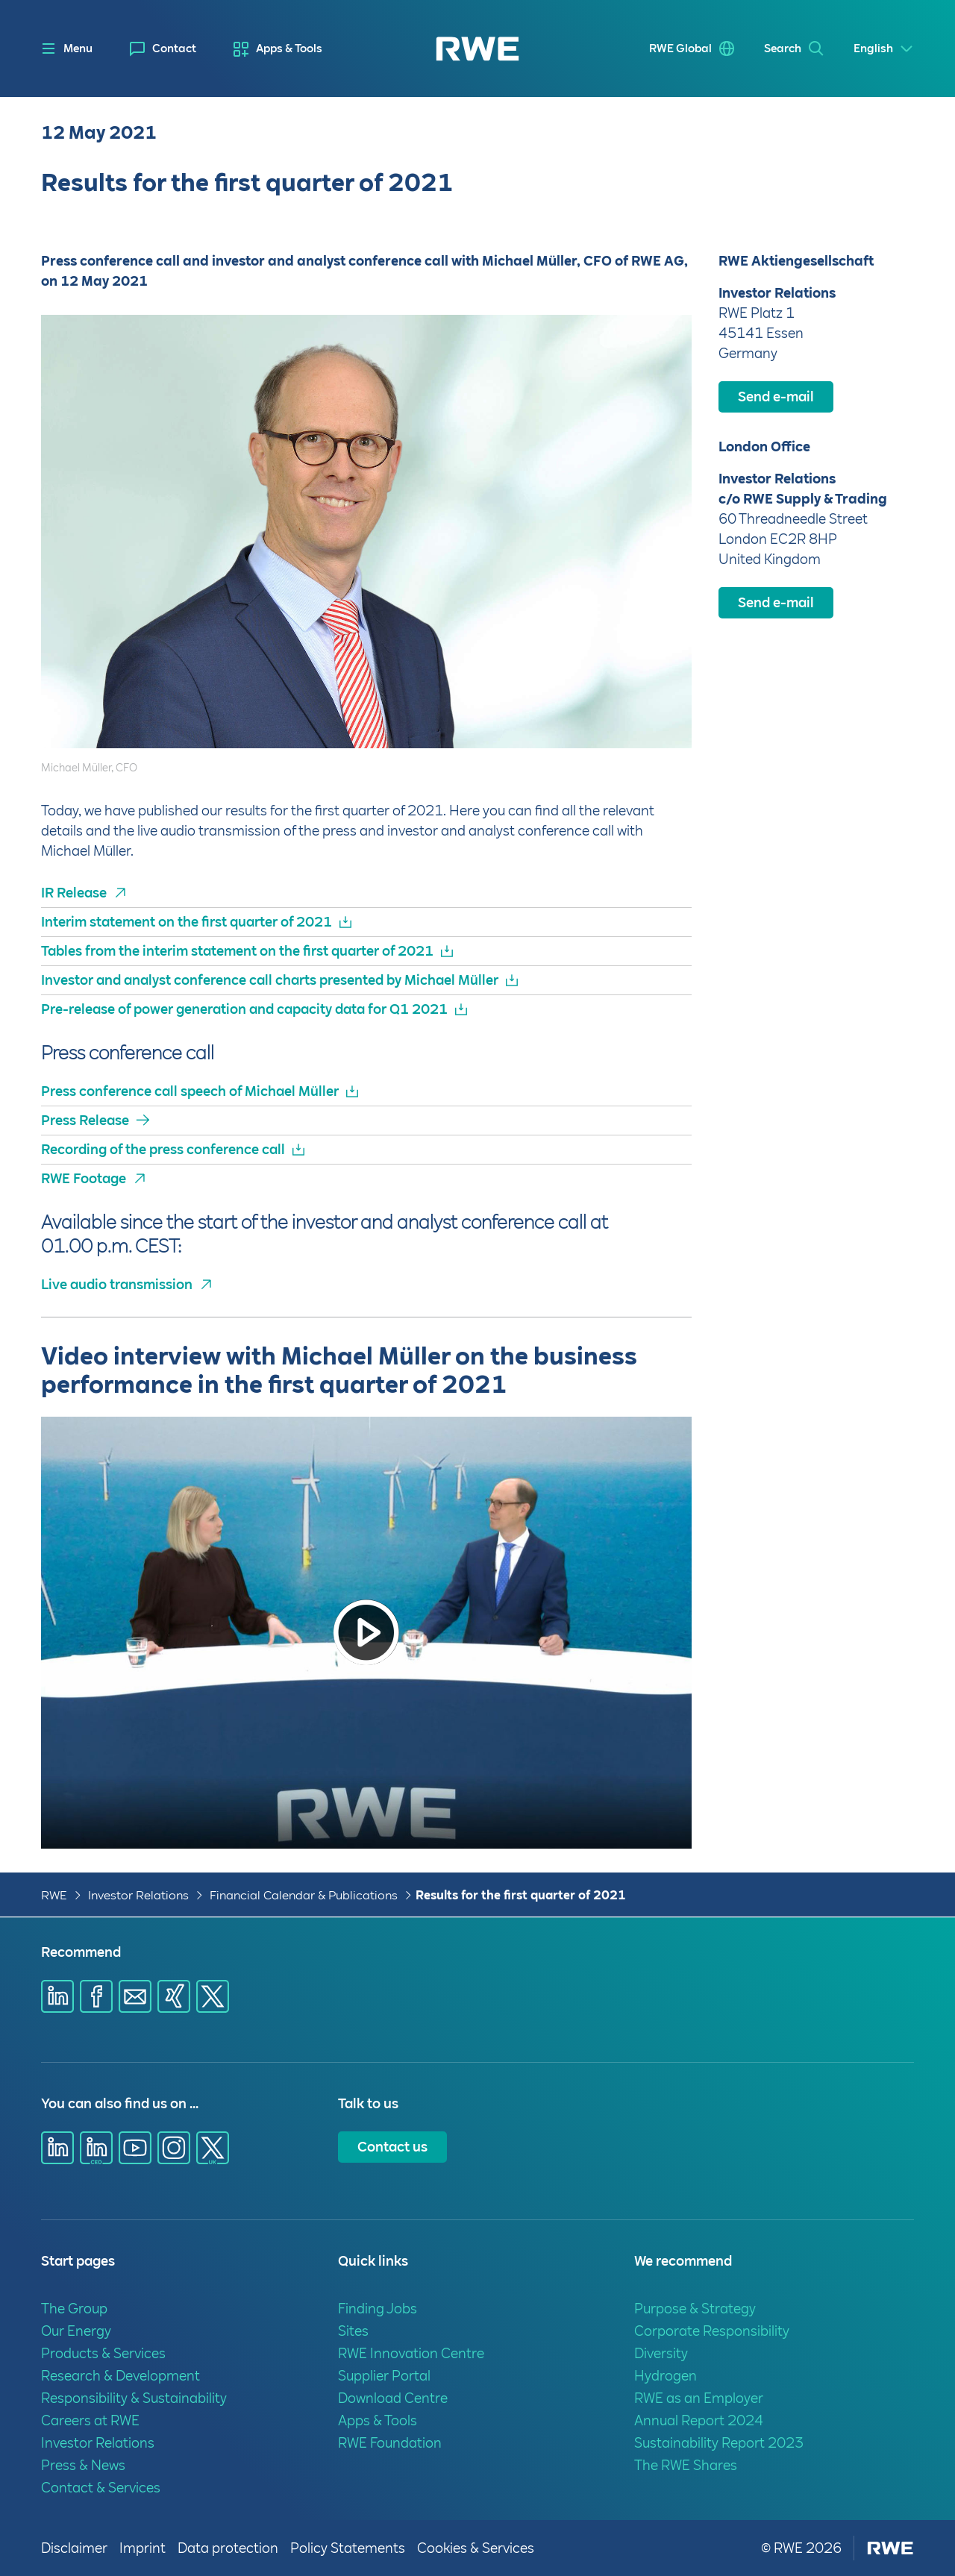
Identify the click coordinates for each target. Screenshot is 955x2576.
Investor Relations (138, 1895)
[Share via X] (212, 1996)
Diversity (661, 2353)
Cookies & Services (475, 2548)
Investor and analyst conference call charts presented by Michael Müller (269, 980)
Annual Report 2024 (698, 2420)
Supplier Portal (384, 2376)
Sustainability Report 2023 (719, 2443)
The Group (74, 2308)
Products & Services (103, 2353)
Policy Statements (347, 2548)
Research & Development (120, 2376)
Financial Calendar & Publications (304, 1895)
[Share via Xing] (173, 1996)
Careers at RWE (90, 2420)
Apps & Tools (289, 48)
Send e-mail (776, 396)
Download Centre (393, 2398)
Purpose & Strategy (695, 2308)
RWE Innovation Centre (411, 2353)
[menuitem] (163, 49)
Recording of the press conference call (163, 1149)
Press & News (83, 2465)
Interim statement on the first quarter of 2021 (186, 922)
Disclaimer (74, 2548)
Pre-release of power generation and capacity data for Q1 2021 (244, 1009)
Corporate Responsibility (711, 2331)
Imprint (142, 2548)
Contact (174, 48)
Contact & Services (100, 2487)
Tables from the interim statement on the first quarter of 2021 (237, 951)
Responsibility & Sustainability (134, 2398)
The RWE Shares (685, 2465)
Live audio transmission (116, 1284)
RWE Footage (83, 1178)
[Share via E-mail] (135, 1996)
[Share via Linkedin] (57, 1996)
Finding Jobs (377, 2308)
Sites (353, 2331)
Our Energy (76, 2331)
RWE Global (680, 48)
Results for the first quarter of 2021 (521, 1895)
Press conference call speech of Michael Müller (190, 1091)
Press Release (85, 1120)
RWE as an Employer (698, 2398)
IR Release (74, 892)
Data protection (228, 2548)
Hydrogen (665, 2376)
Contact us (392, 2146)
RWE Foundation (390, 2443)
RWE (54, 1895)
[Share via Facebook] (96, 1996)
